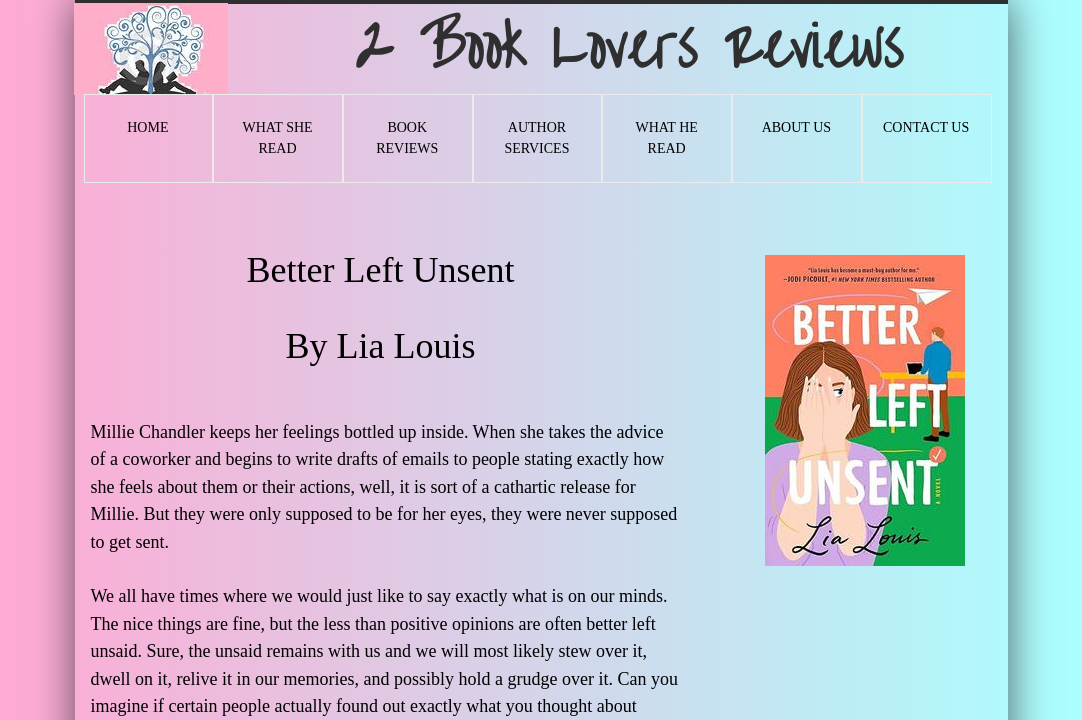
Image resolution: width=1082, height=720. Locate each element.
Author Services (536, 138)
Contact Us (926, 127)
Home (147, 127)
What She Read (277, 138)
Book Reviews (407, 138)
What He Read (666, 138)
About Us (796, 127)
